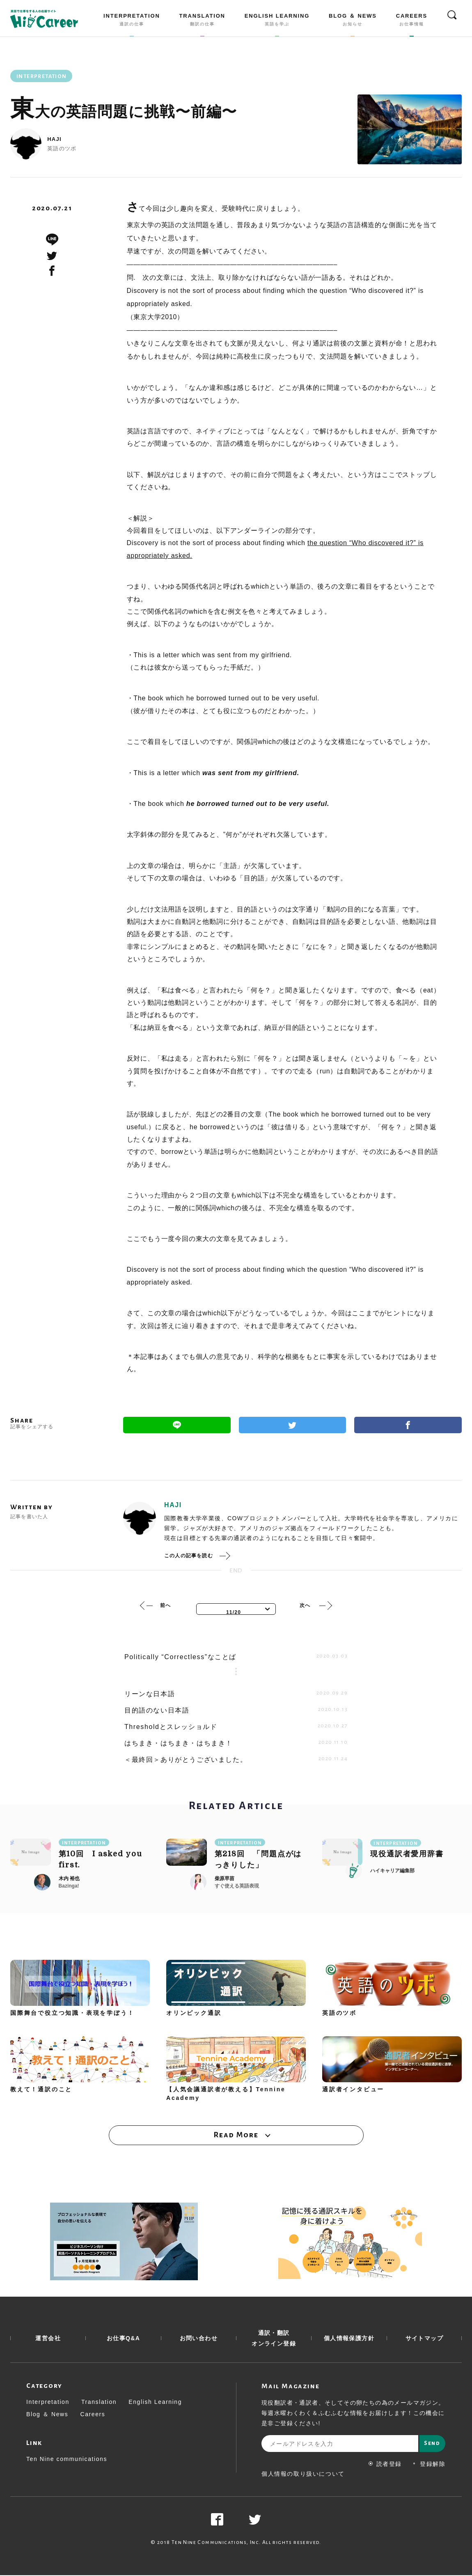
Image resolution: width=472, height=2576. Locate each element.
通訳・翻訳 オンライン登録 (274, 2339)
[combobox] (236, 1609)
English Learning (155, 2402)
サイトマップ (424, 2339)
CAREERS (411, 21)
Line (177, 1425)
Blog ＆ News (47, 2415)
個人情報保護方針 (349, 2339)
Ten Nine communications (66, 2459)
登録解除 (428, 2464)
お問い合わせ (199, 2339)
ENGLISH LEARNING (277, 21)
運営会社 (48, 2339)
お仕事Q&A (123, 2339)
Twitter (292, 1425)
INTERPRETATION (131, 21)
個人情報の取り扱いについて (303, 2474)
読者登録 (385, 2464)
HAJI (54, 139)
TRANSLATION (202, 21)
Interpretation (47, 2402)
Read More (236, 2135)
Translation (99, 2402)
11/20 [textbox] (233, 1612)
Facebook (408, 1425)
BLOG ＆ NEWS (353, 21)
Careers (92, 2415)
